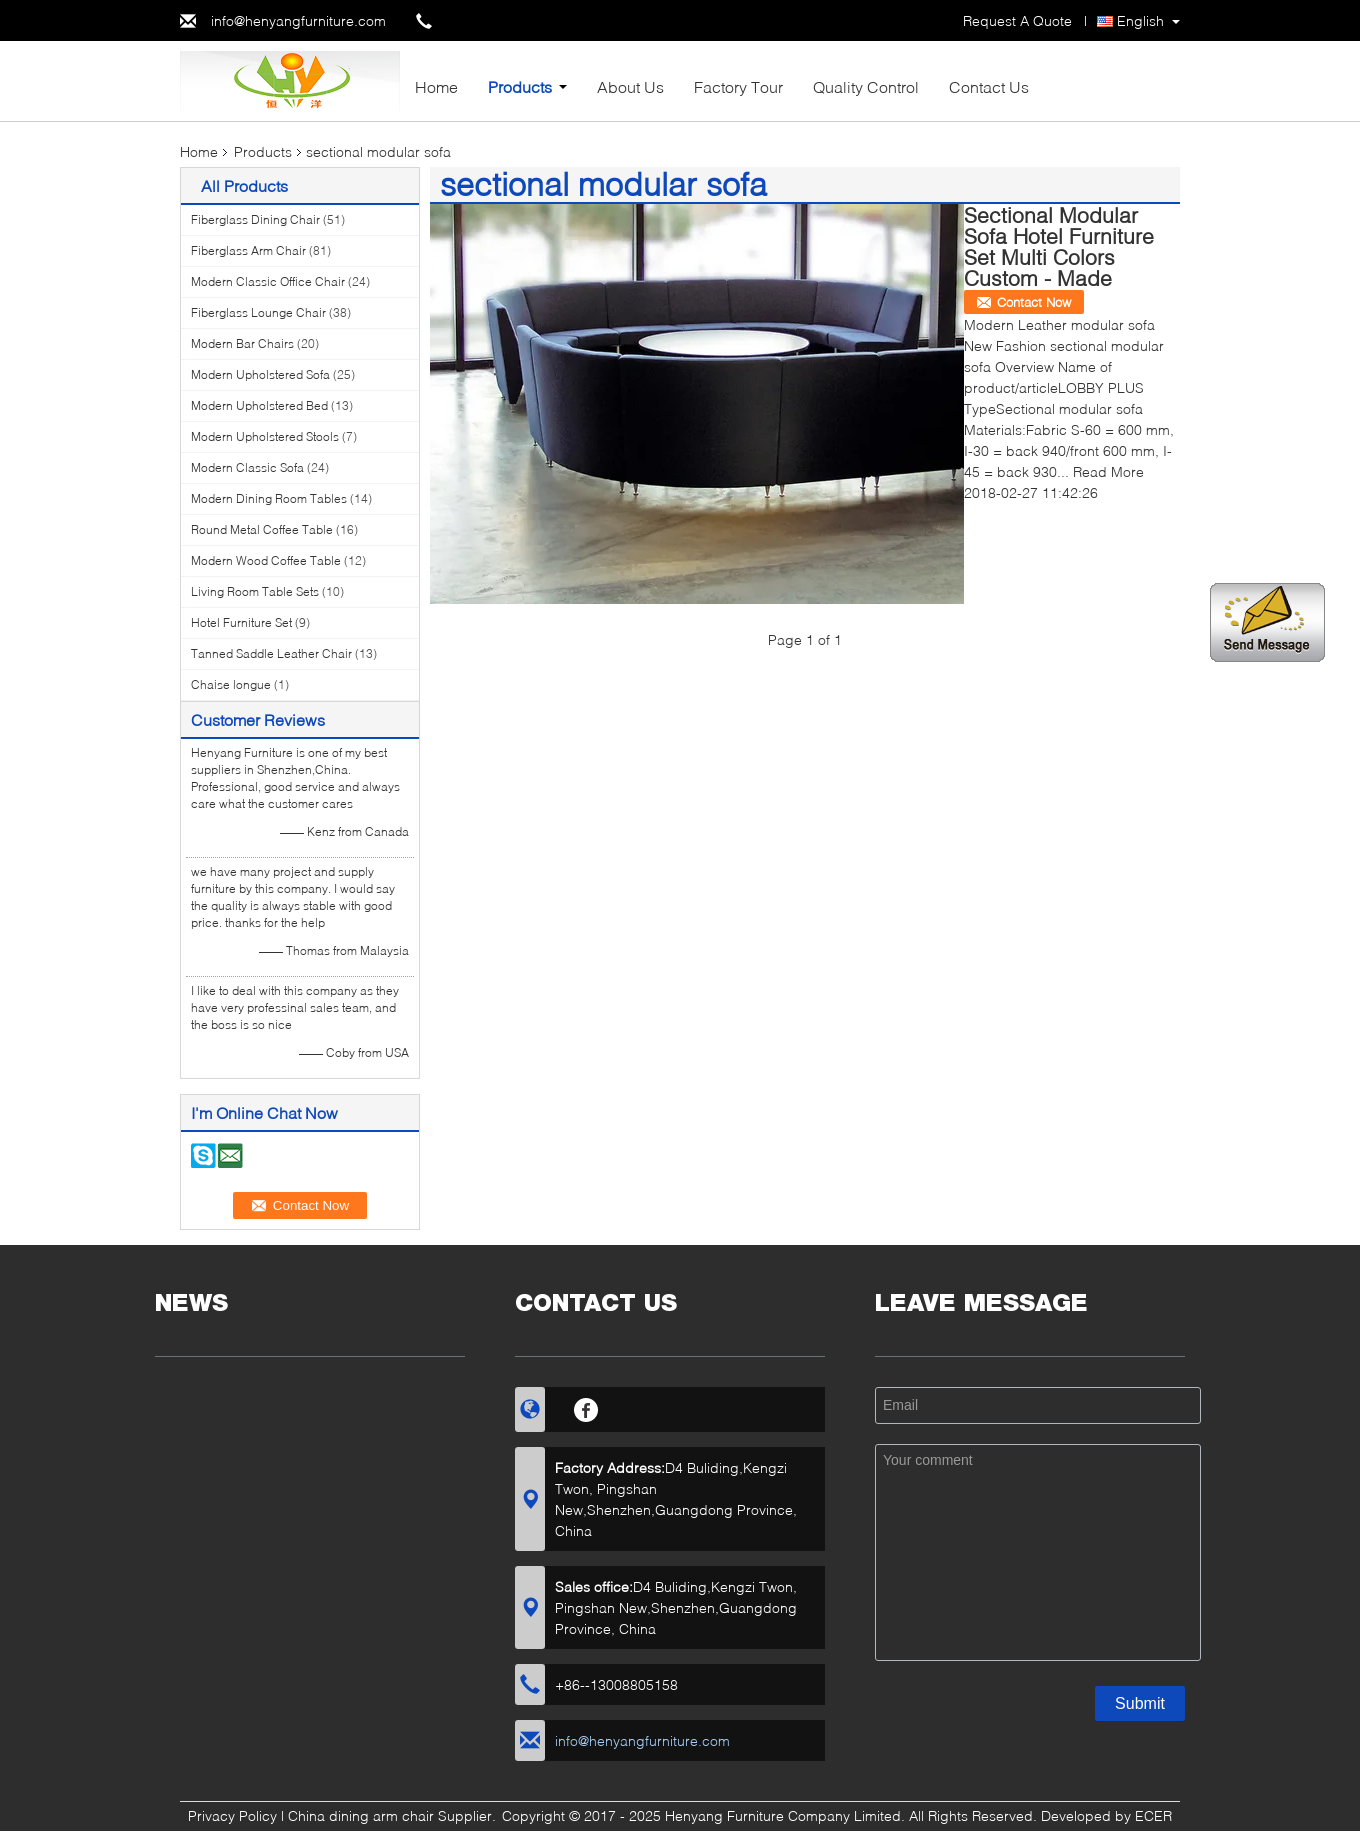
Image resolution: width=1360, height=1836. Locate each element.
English (1140, 20)
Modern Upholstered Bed (259, 405)
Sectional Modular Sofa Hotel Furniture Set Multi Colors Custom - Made (1059, 246)
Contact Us (989, 86)
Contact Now (1034, 302)
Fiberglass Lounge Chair (258, 312)
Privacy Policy (232, 1815)
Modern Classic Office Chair (268, 281)
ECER (1153, 1815)
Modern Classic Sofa (247, 467)
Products (520, 86)
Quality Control (866, 86)
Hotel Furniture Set (241, 622)
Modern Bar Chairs (242, 343)
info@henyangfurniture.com (298, 20)
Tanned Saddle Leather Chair (271, 653)
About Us (630, 86)
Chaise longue (231, 684)
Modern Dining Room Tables (269, 498)
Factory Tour (738, 86)
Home (436, 86)
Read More (1108, 471)
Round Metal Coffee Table (262, 529)
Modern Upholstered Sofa (260, 374)
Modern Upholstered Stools (265, 436)
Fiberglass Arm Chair (248, 250)
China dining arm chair (361, 1815)
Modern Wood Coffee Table (266, 560)
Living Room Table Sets (255, 591)
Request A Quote (1017, 20)
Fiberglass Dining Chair (255, 219)
